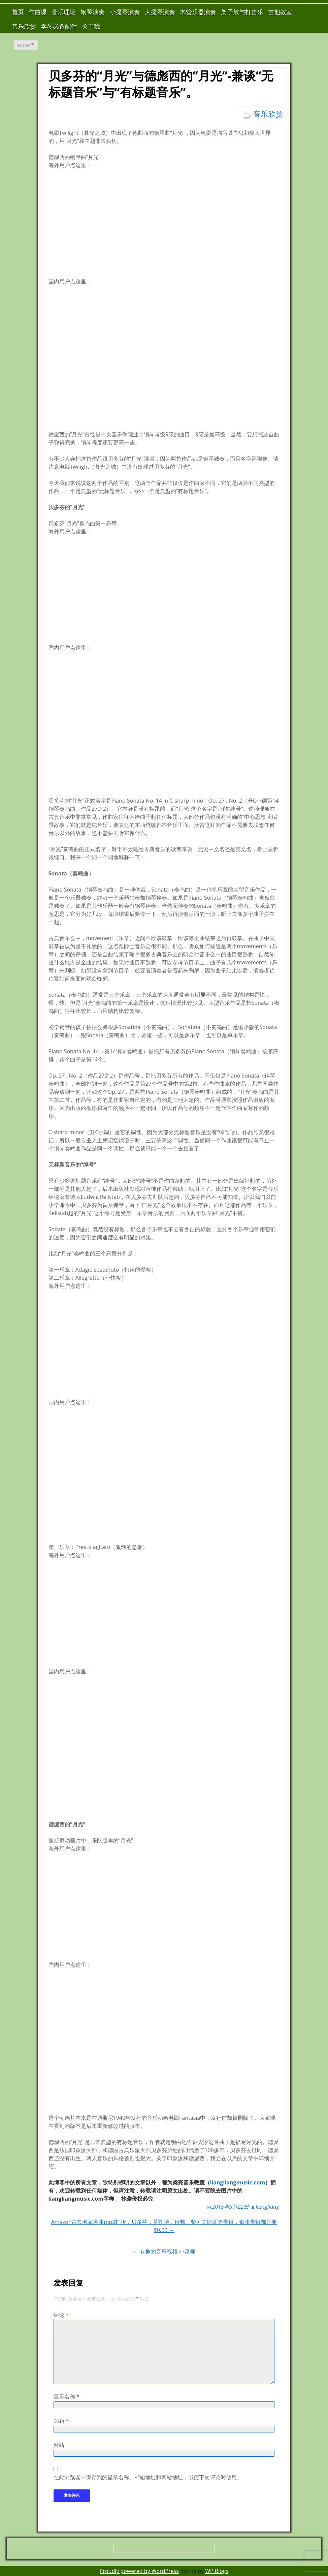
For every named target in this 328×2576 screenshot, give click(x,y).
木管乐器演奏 (198, 12)
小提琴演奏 (125, 12)
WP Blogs (216, 2571)
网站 (59, 2445)
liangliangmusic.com (237, 2182)
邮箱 (61, 2420)
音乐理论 (64, 12)
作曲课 (38, 12)
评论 (61, 2315)
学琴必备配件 (59, 26)
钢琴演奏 (92, 12)
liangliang (267, 2206)
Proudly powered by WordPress (139, 2571)
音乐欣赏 (24, 26)
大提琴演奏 (160, 12)
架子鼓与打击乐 (242, 12)
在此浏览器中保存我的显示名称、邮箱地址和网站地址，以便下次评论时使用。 (148, 2477)
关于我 (91, 26)
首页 (18, 12)
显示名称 (66, 2396)
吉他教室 (280, 12)
